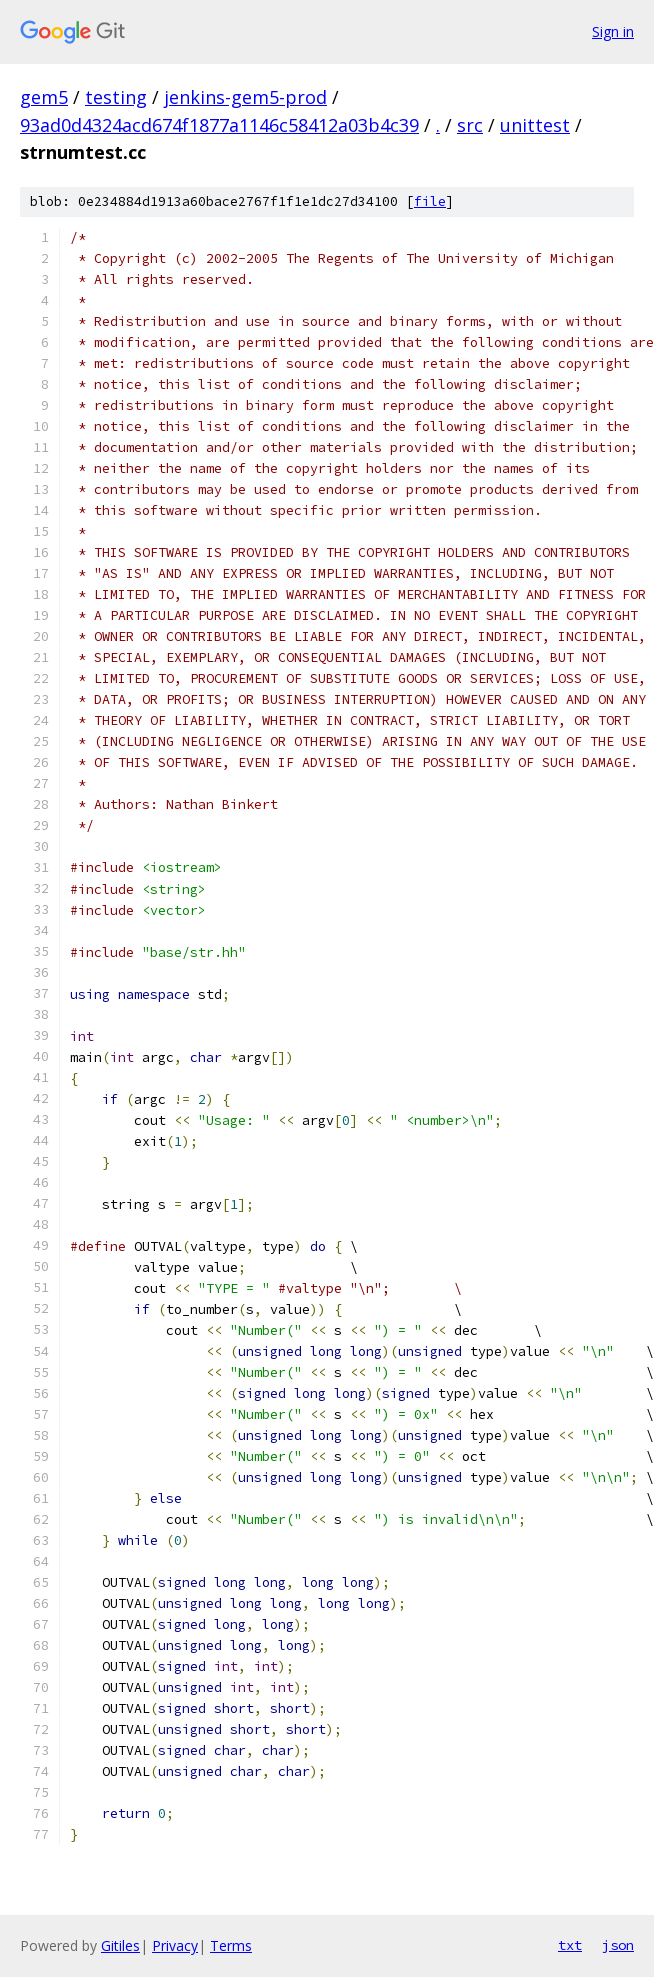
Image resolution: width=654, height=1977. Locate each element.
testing (116, 97)
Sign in (613, 31)
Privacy (175, 1945)
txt (570, 1945)
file (430, 201)
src (470, 125)
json (618, 1945)
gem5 (44, 97)
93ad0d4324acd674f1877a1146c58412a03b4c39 (219, 125)
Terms (231, 1945)
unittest (535, 125)
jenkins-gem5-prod (245, 97)
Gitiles (120, 1945)
